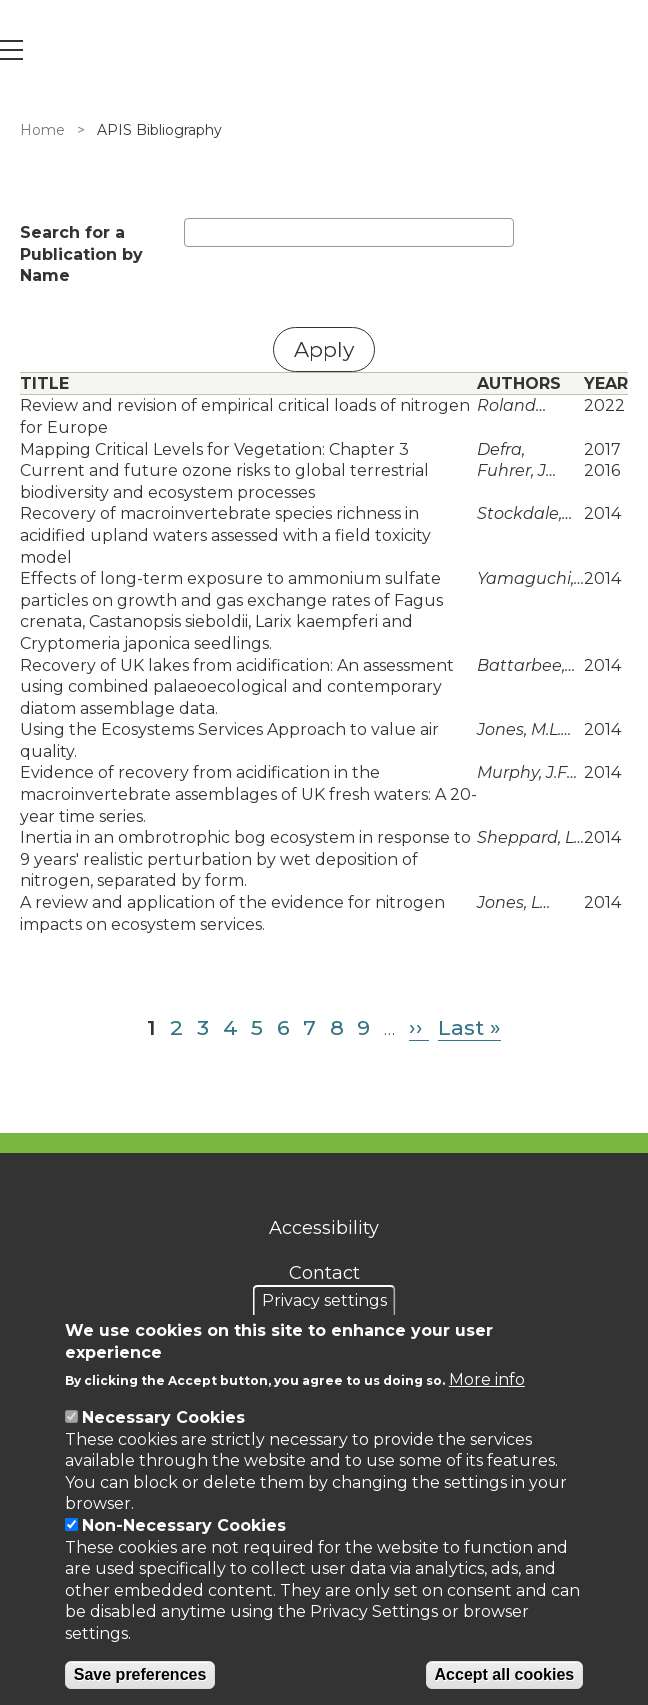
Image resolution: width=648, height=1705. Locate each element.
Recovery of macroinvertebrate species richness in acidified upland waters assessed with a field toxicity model (225, 535)
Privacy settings (324, 1300)
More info (487, 1379)
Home (42, 130)
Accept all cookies (505, 1674)
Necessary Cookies (163, 1417)
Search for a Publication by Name (81, 254)
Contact (324, 1273)
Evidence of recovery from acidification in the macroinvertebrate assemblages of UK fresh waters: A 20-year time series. (248, 794)
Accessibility (324, 1228)
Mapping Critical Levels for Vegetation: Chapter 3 (214, 449)
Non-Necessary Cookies (184, 1525)
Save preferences (140, 1674)
